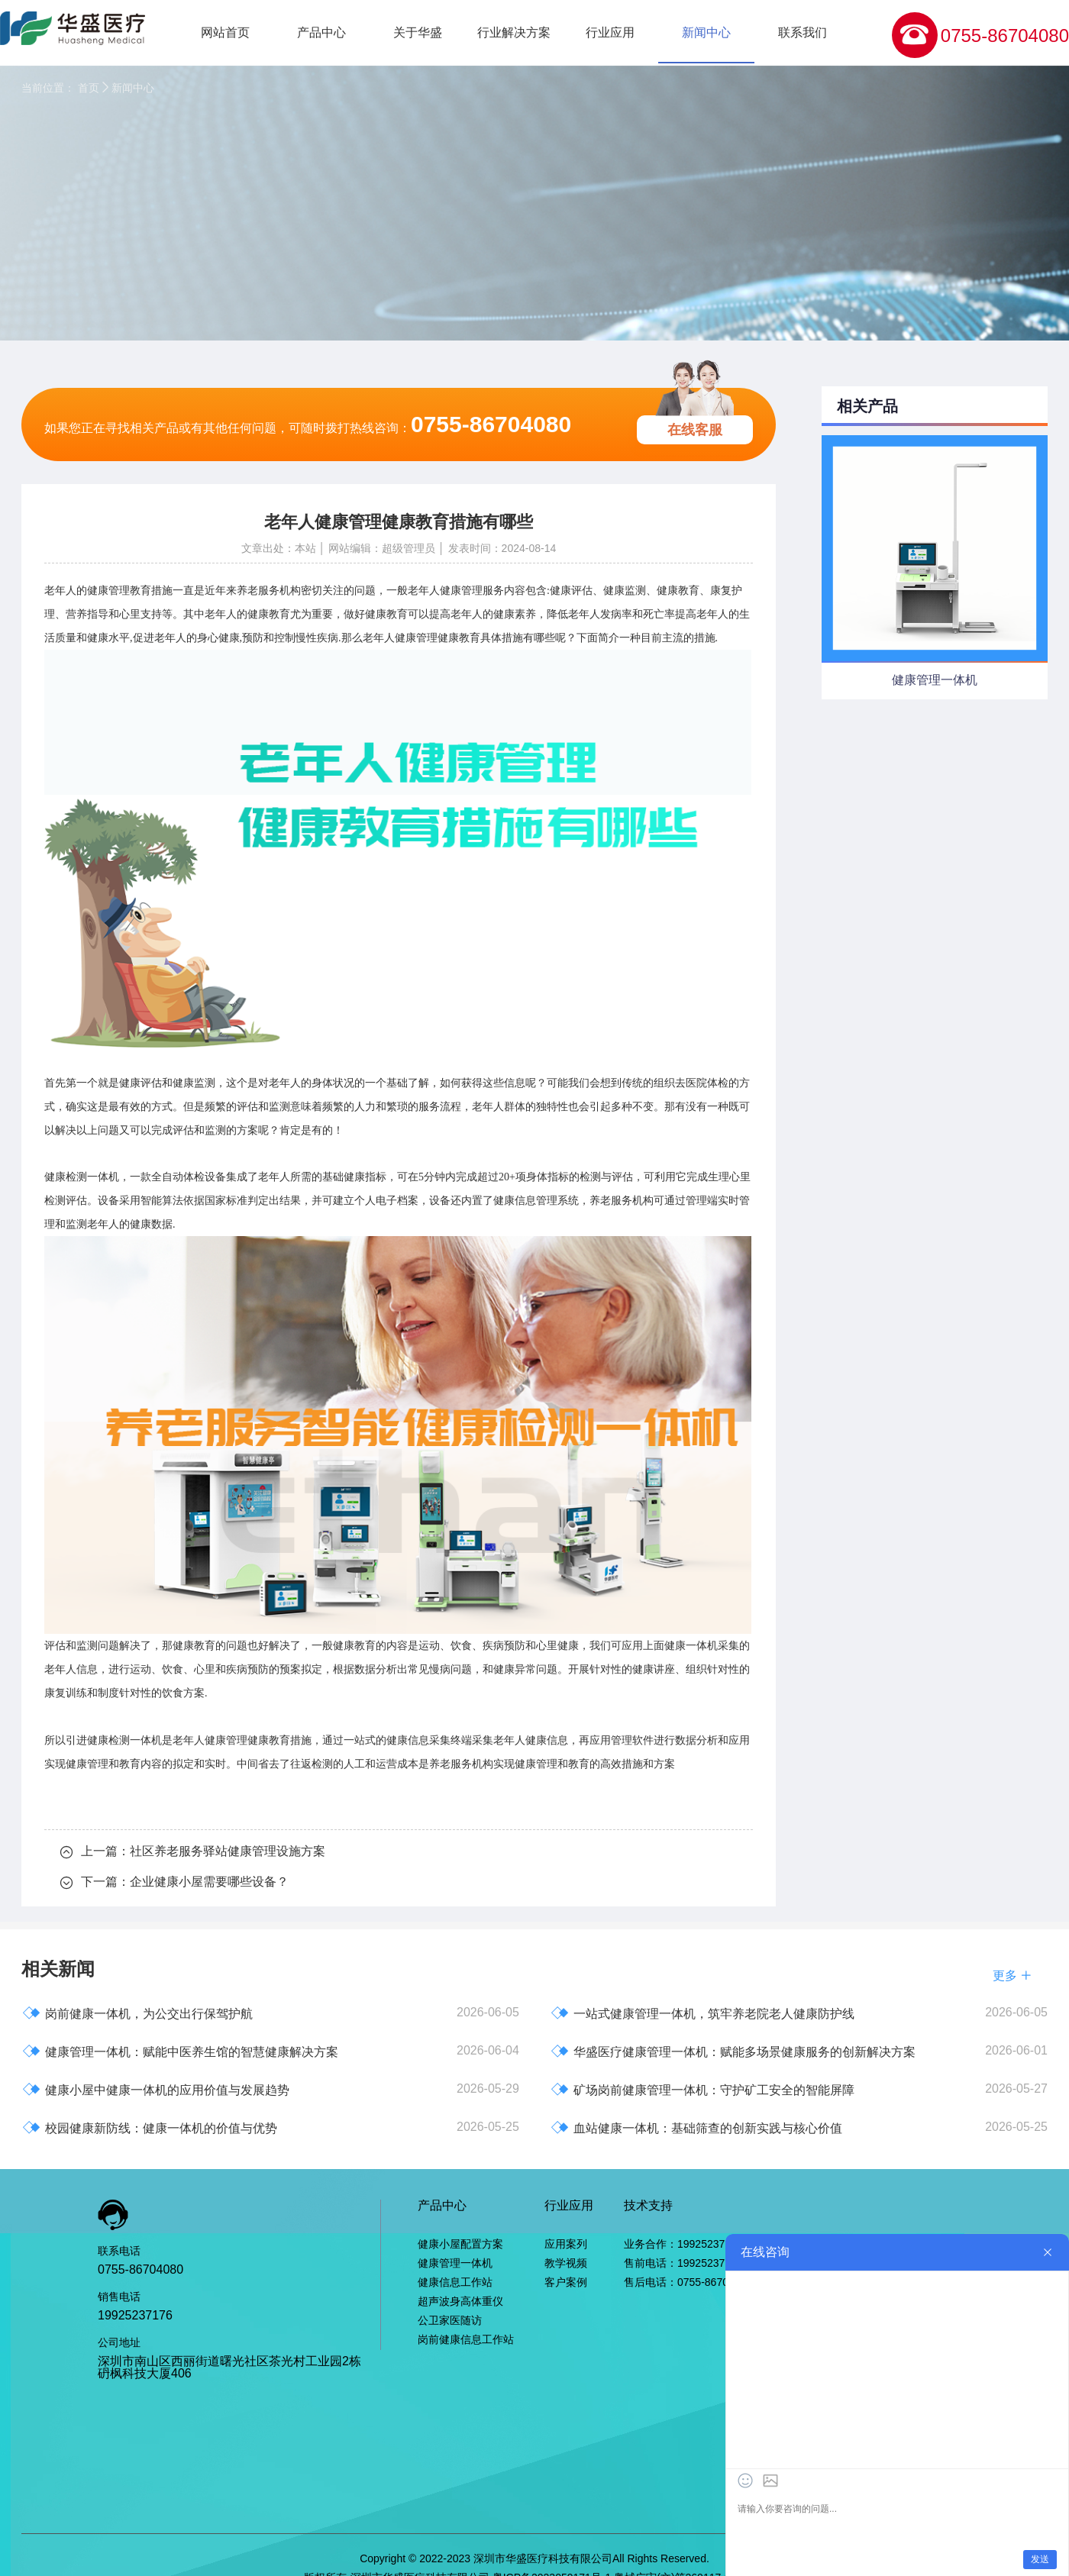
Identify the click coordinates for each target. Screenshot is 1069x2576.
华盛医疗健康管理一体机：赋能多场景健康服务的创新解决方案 (733, 2051)
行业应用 (610, 32)
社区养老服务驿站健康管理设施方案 (227, 1851)
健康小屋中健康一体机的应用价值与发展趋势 (155, 2089)
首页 (88, 88)
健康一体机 (691, 1645)
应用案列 (565, 2244)
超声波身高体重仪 (460, 2301)
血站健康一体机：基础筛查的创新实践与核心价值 (696, 2127)
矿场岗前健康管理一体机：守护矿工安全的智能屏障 (702, 2089)
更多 (1012, 1975)
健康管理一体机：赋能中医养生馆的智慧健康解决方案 (180, 2051)
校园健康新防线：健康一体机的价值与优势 (149, 2127)
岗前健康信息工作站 (466, 2339)
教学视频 (565, 2263)
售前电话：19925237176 (683, 2263)
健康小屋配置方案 (460, 2244)
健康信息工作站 (455, 2282)
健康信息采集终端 (429, 1740)
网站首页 (225, 32)
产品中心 (321, 32)
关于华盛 (417, 32)
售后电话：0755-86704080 (688, 2282)
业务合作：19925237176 (683, 2244)
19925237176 (135, 2315)
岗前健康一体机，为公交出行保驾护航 (137, 2013)
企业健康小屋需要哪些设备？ (209, 1881)
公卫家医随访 (450, 2320)
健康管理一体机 (455, 2263)
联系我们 (802, 32)
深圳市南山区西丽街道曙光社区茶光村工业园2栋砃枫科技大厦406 (229, 2367)
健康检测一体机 (124, 1740)
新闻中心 (706, 32)
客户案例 (565, 2282)
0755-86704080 (1005, 35)
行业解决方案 (514, 32)
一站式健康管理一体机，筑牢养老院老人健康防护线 (702, 2013)
